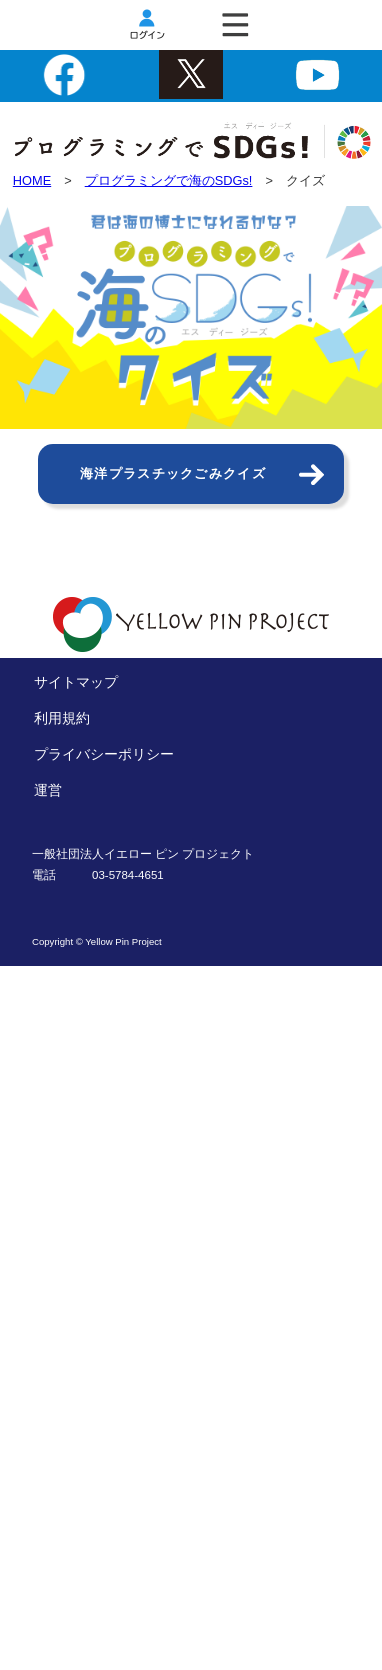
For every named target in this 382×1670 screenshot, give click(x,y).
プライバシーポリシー (104, 754)
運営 (48, 790)
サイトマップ (76, 682)
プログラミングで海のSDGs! (169, 180)
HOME (32, 180)
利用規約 (62, 718)
